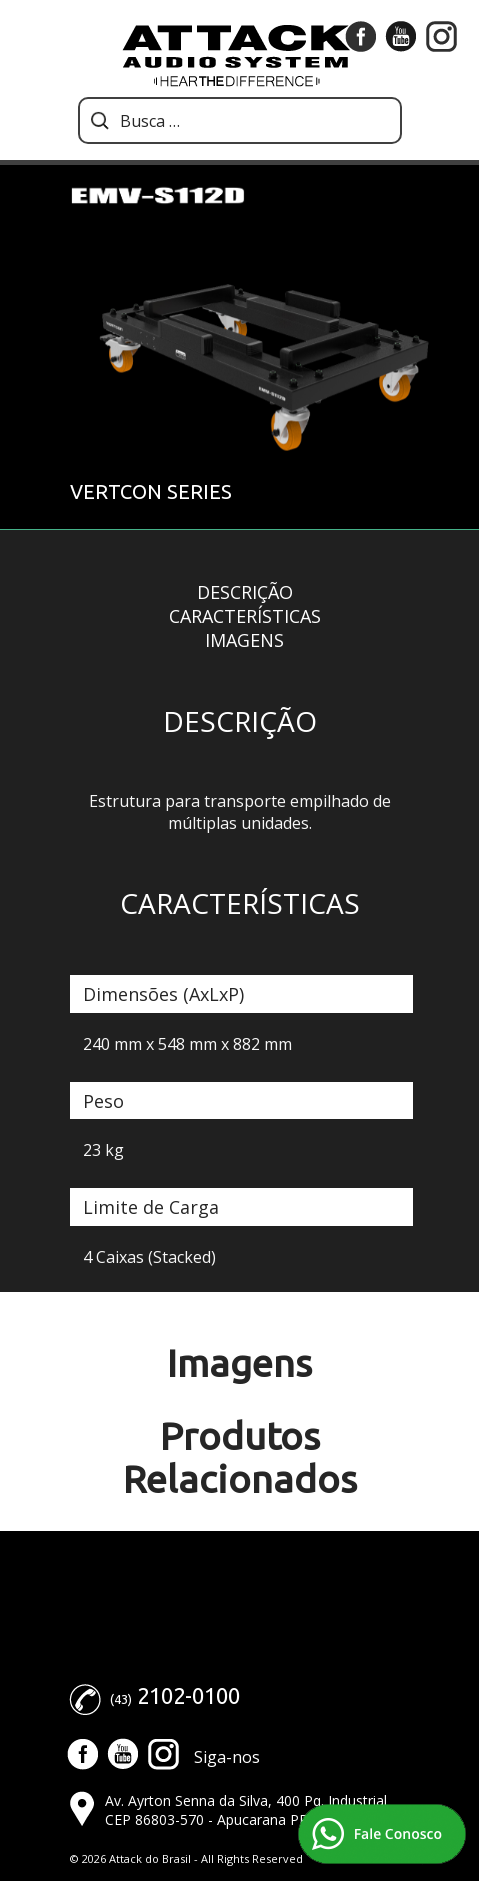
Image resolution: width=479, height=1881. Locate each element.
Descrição (245, 592)
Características (245, 616)
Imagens (244, 640)
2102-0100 (188, 1695)
